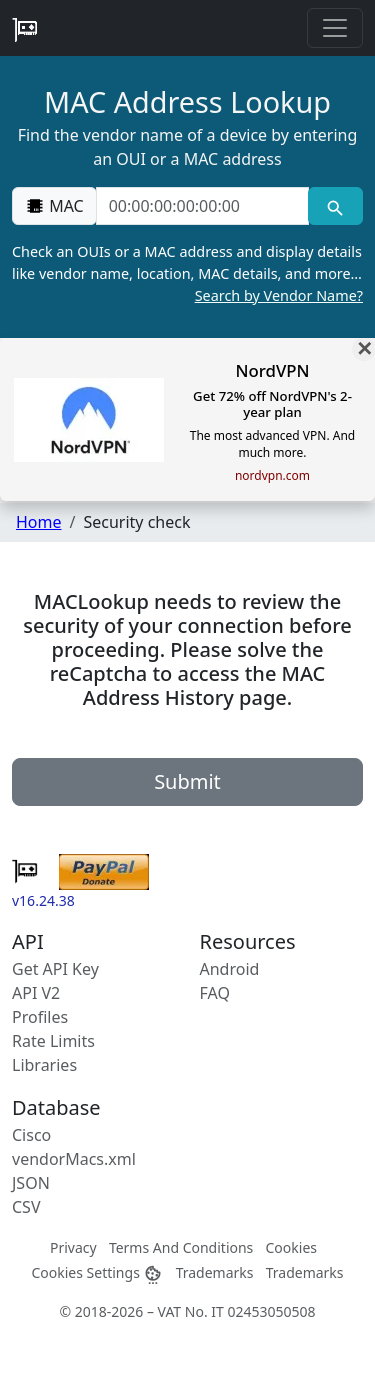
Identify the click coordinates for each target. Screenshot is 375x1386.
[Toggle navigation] (335, 28)
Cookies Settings (97, 1272)
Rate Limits (53, 1041)
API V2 (36, 993)
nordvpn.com (272, 476)
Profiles (40, 1017)
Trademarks (215, 1272)
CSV (26, 1207)
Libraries (44, 1065)
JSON (31, 1183)
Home (39, 522)
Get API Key (55, 969)
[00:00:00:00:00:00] (202, 206)
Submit (187, 781)
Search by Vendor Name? (279, 295)
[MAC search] (335, 206)
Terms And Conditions (181, 1247)
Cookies (291, 1247)
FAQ (215, 993)
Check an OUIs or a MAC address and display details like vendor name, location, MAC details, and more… (187, 274)
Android (230, 969)
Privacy (73, 1247)
